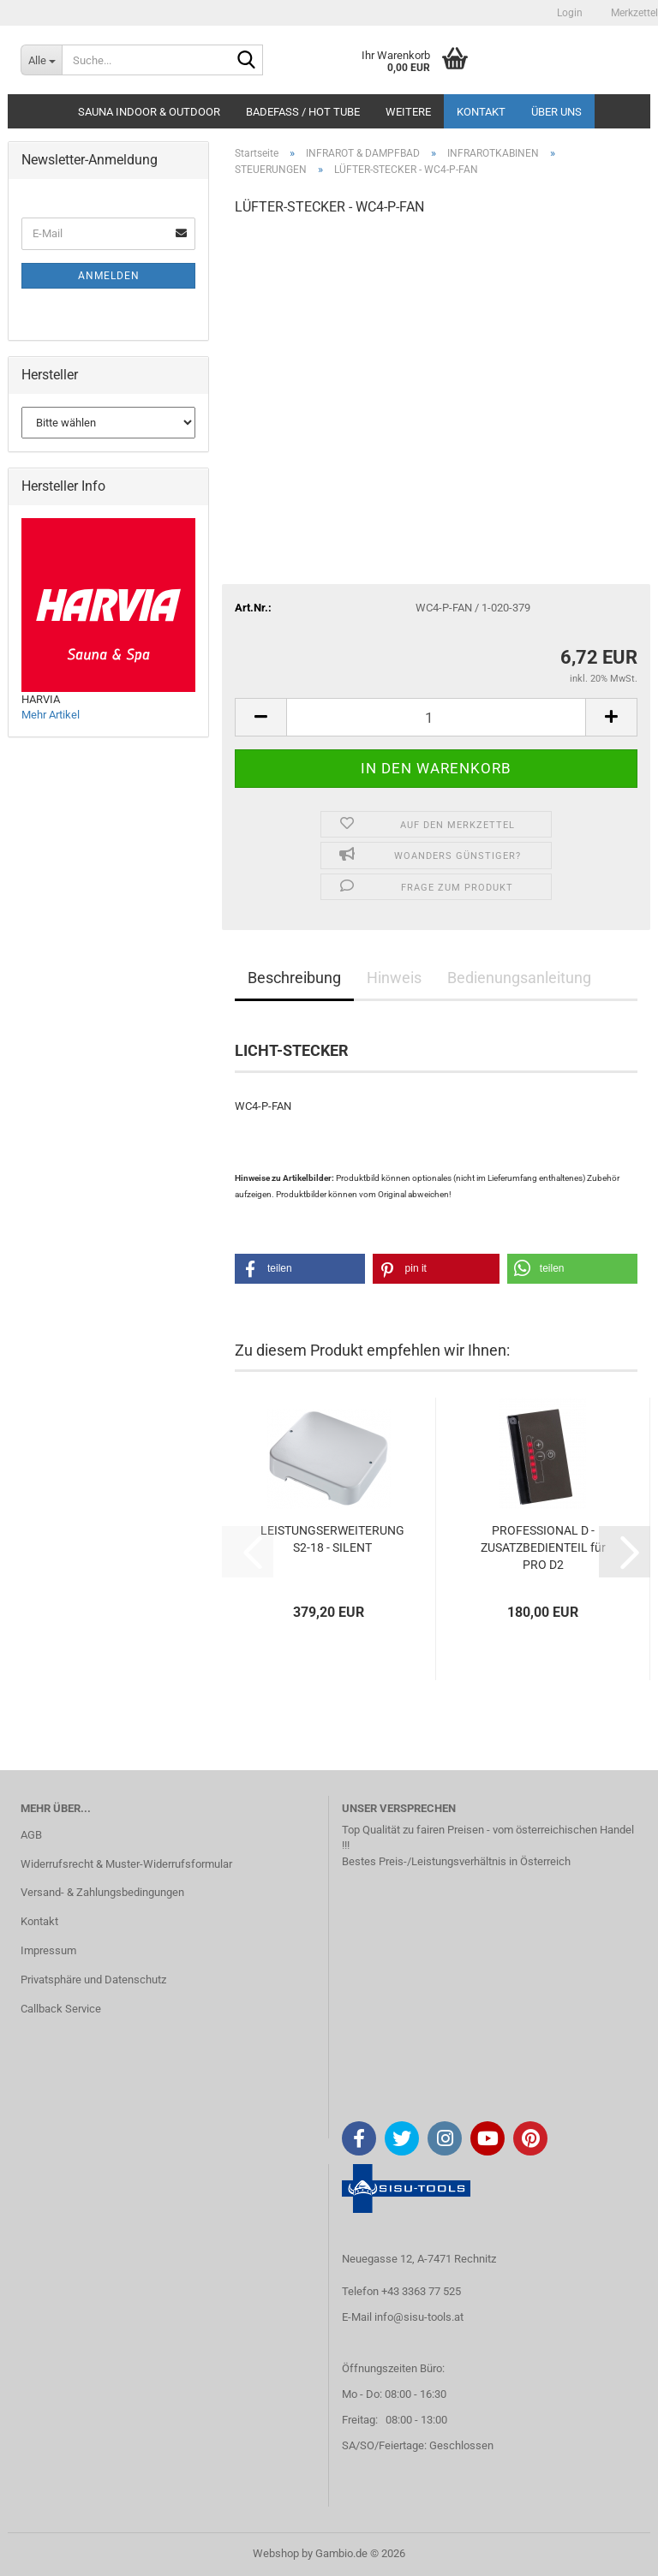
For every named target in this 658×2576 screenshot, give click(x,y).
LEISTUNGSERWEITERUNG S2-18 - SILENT (332, 1539)
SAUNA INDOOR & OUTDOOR (149, 111)
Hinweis (394, 978)
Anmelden (109, 276)
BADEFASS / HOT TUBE (303, 111)
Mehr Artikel (50, 714)
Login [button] (568, 13)
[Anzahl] (436, 717)
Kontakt (481, 111)
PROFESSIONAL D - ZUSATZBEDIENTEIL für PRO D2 (543, 1547)
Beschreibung (294, 978)
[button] (260, 717)
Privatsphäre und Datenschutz (93, 1979)
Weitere (408, 111)
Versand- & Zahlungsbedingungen (102, 1892)
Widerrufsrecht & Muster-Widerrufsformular (126, 1863)
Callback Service (61, 2008)
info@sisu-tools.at (419, 2317)
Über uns (556, 111)
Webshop (276, 2553)
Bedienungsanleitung (519, 978)
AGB (31, 1834)
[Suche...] (41, 60)
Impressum (48, 1950)
